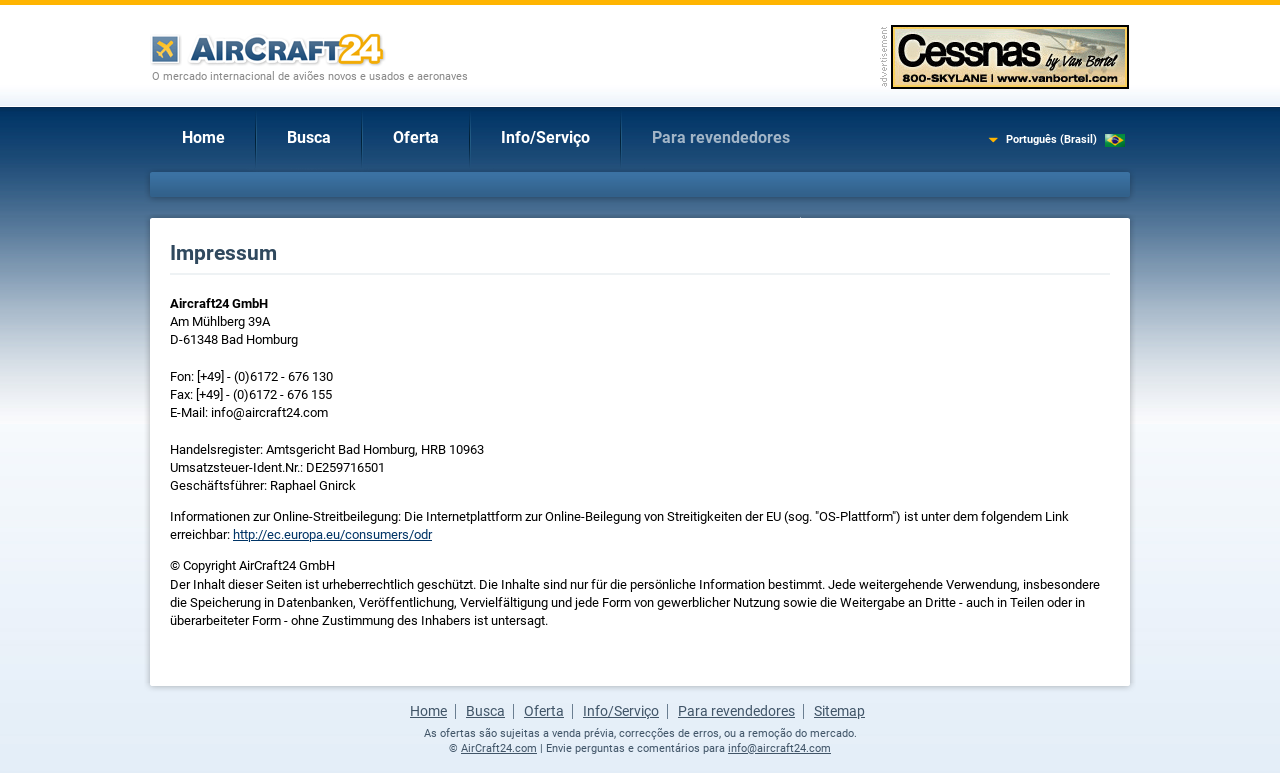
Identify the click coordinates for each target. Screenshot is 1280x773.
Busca (309, 137)
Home (203, 137)
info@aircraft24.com (779, 748)
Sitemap (839, 711)
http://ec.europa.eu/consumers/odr (332, 534)
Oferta (416, 137)
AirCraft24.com (499, 748)
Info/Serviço (545, 137)
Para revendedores (721, 137)
